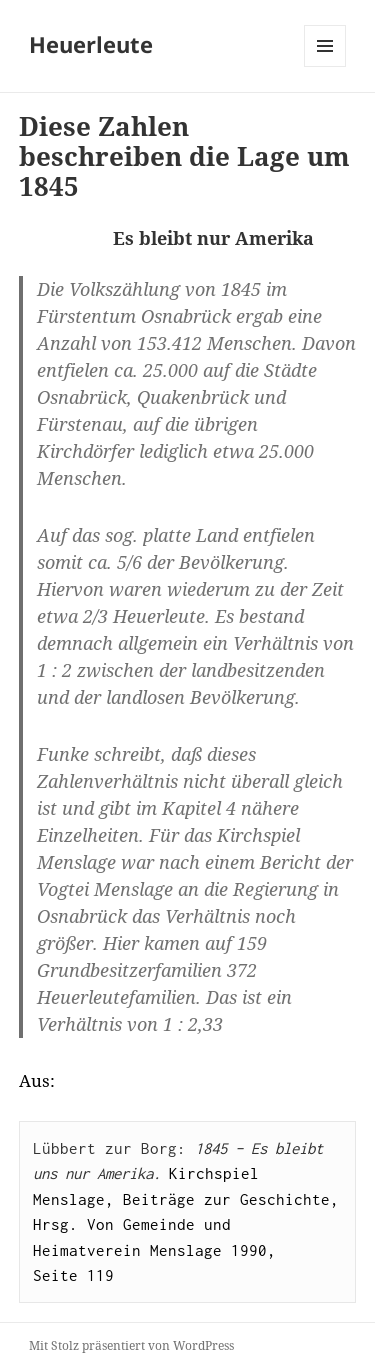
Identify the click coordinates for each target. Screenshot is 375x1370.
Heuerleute (91, 44)
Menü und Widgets (325, 66)
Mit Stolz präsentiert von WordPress (131, 1345)
